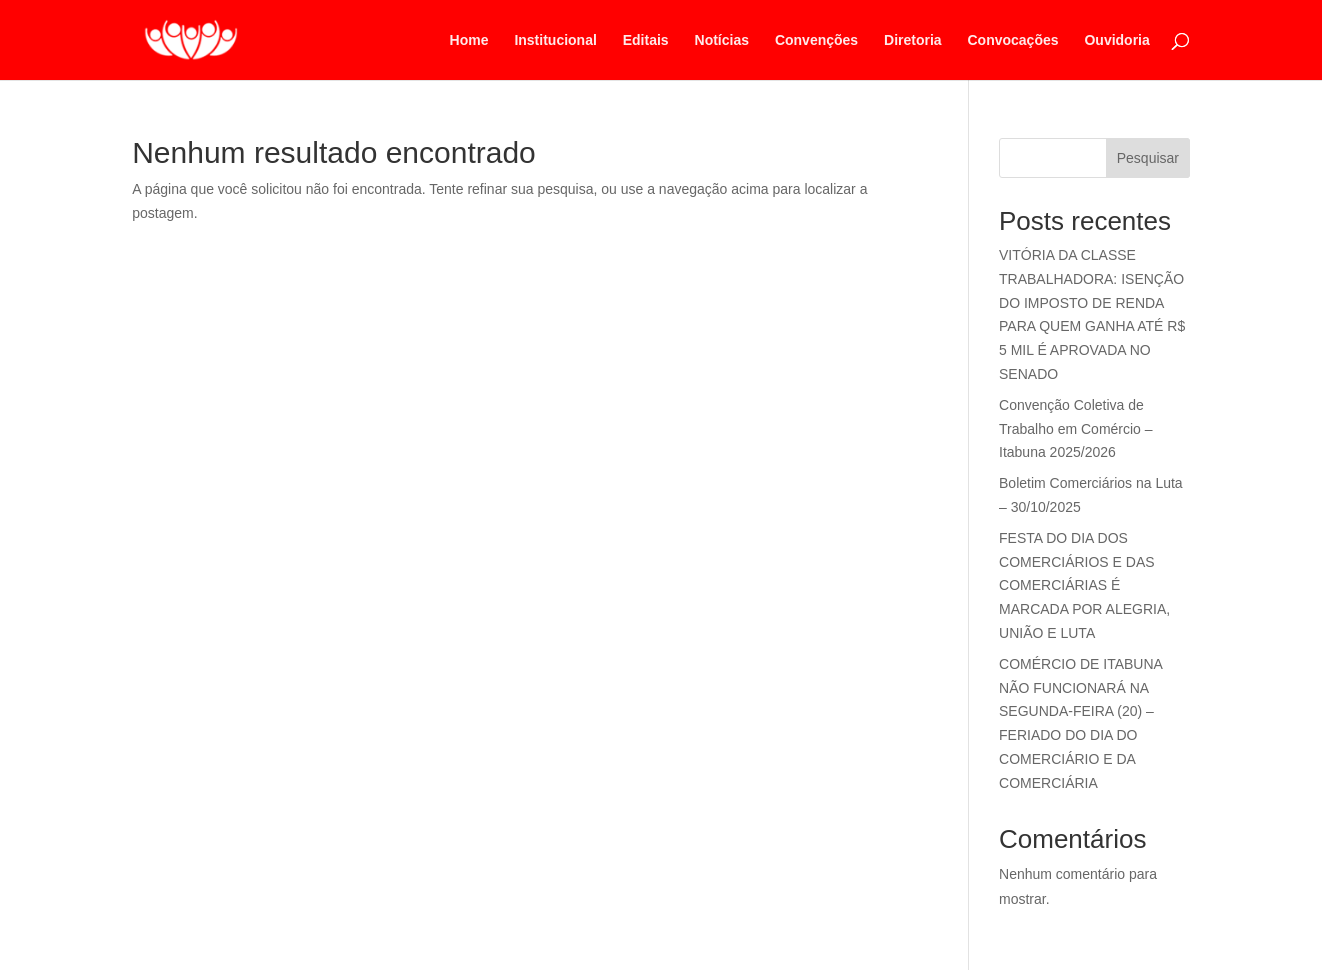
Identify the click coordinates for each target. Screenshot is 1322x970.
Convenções (816, 40)
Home (469, 40)
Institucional (555, 40)
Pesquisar (1148, 158)
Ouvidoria (1116, 40)
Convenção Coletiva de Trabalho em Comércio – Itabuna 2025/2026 (1076, 429)
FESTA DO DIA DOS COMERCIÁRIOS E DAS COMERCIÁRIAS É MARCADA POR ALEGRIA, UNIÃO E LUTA (1084, 585)
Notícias (722, 40)
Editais (646, 40)
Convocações (1013, 40)
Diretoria (913, 40)
